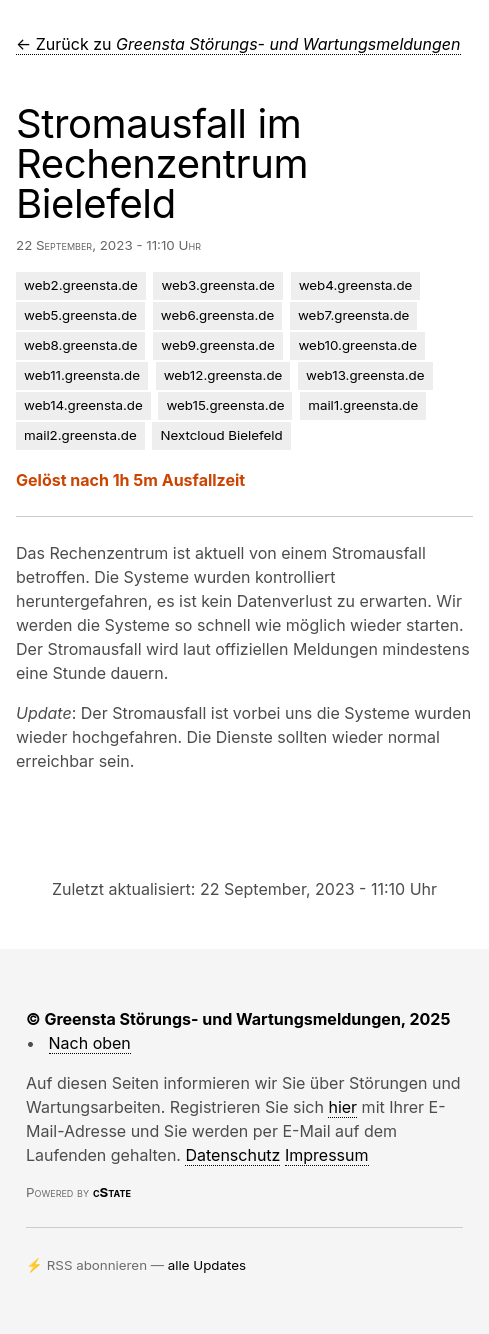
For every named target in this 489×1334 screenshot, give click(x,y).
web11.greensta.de (82, 375)
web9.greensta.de (217, 345)
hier (342, 1107)
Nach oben (90, 1043)
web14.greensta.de (83, 405)
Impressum (327, 1155)
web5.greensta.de (80, 315)
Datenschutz (232, 1155)
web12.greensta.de (223, 375)
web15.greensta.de (225, 405)
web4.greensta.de (356, 285)
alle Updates (207, 1265)
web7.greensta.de (353, 315)
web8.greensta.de (80, 345)
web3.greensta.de (217, 285)
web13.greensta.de (365, 375)
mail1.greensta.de (363, 405)
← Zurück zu (238, 44)
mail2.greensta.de (80, 435)
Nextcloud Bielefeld (221, 435)
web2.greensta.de (81, 285)
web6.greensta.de (217, 315)
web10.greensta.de (357, 345)
